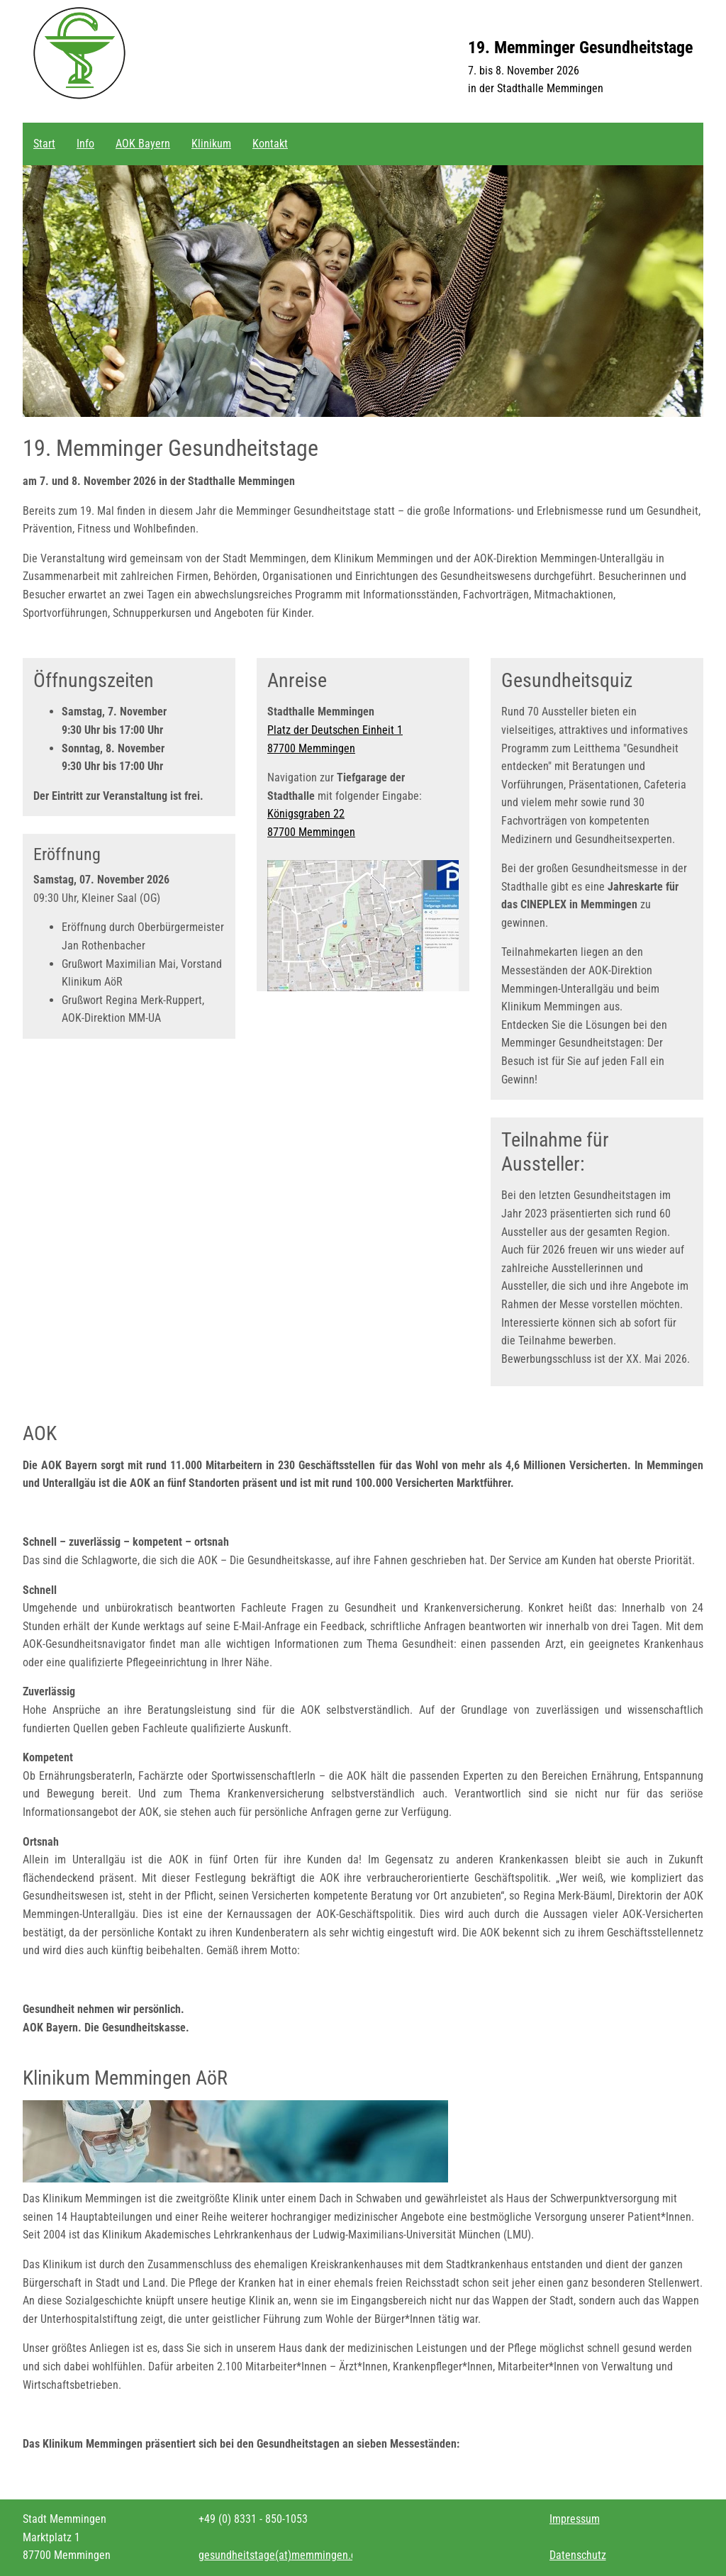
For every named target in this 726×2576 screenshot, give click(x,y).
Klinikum (211, 143)
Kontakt (270, 143)
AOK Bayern (143, 143)
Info (85, 143)
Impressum (574, 2519)
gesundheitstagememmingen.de (280, 2555)
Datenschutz (577, 2555)
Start (44, 143)
